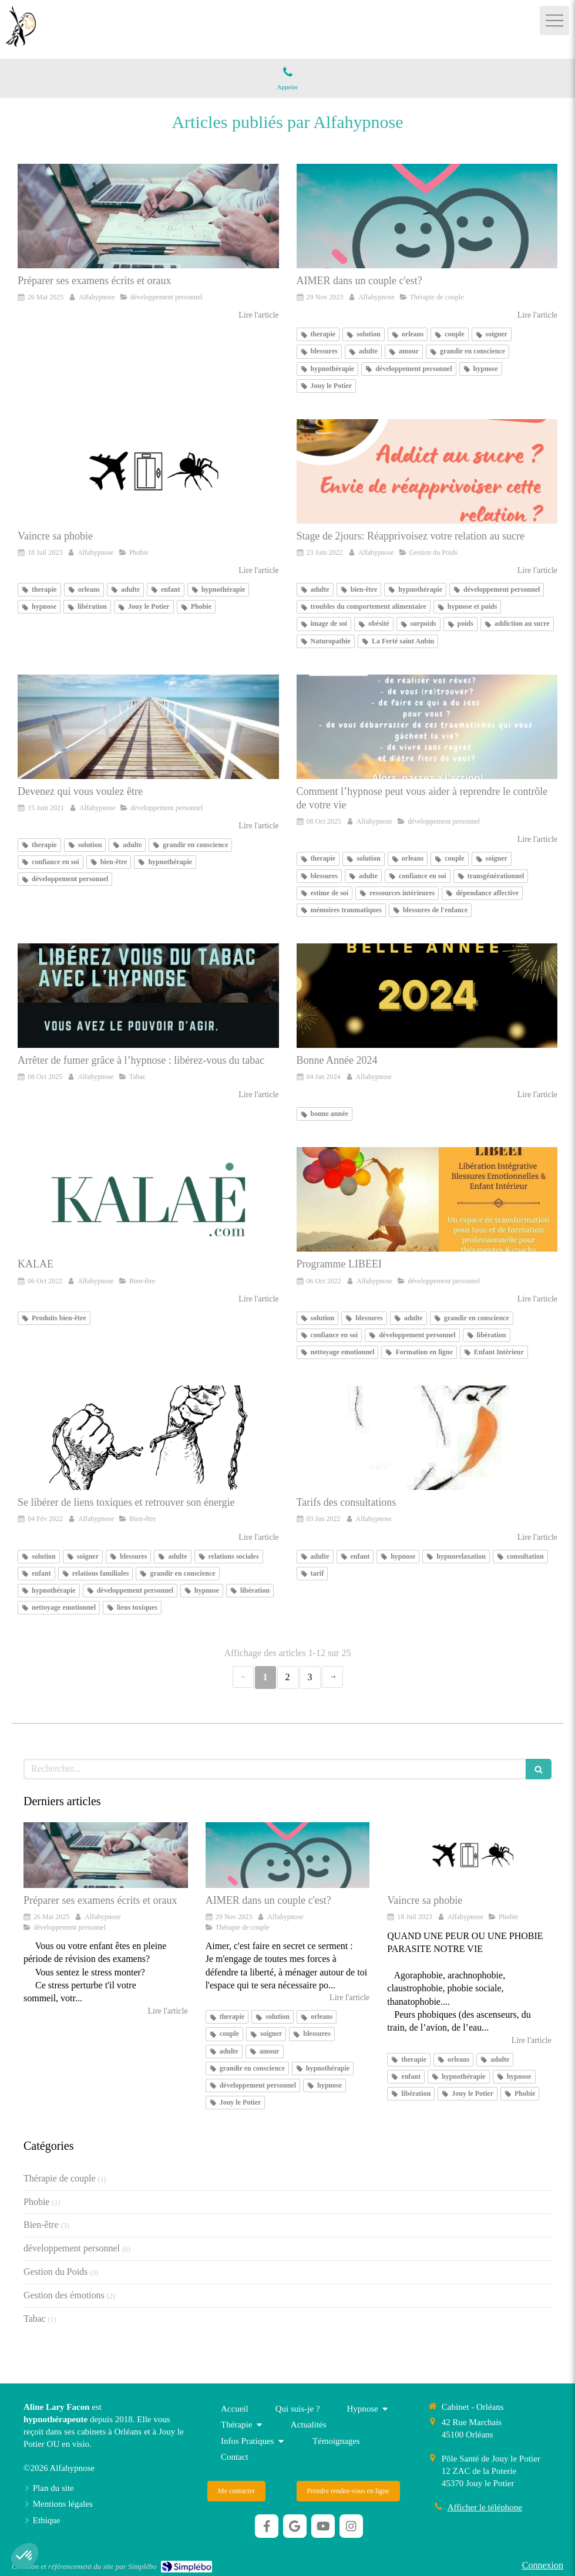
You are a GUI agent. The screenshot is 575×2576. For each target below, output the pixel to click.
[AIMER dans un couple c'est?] (427, 216)
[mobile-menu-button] (554, 20)
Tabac (34, 2319)
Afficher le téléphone (485, 2507)
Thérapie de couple (59, 2178)
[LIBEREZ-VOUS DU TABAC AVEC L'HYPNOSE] (148, 995)
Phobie (36, 2202)
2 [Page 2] (287, 1677)
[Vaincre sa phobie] (148, 471)
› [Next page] (332, 1677)
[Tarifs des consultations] (427, 1437)
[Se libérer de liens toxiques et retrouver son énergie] (148, 1437)
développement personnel (71, 2248)
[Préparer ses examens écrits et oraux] (148, 216)
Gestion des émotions (64, 2295)
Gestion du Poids (55, 2272)
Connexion (542, 2565)
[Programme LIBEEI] (427, 1199)
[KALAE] (148, 1199)
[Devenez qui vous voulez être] (148, 727)
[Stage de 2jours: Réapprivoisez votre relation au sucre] (427, 471)
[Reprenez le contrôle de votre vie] (427, 727)
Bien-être (41, 2225)
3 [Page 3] (310, 1677)
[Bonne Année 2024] (427, 995)
